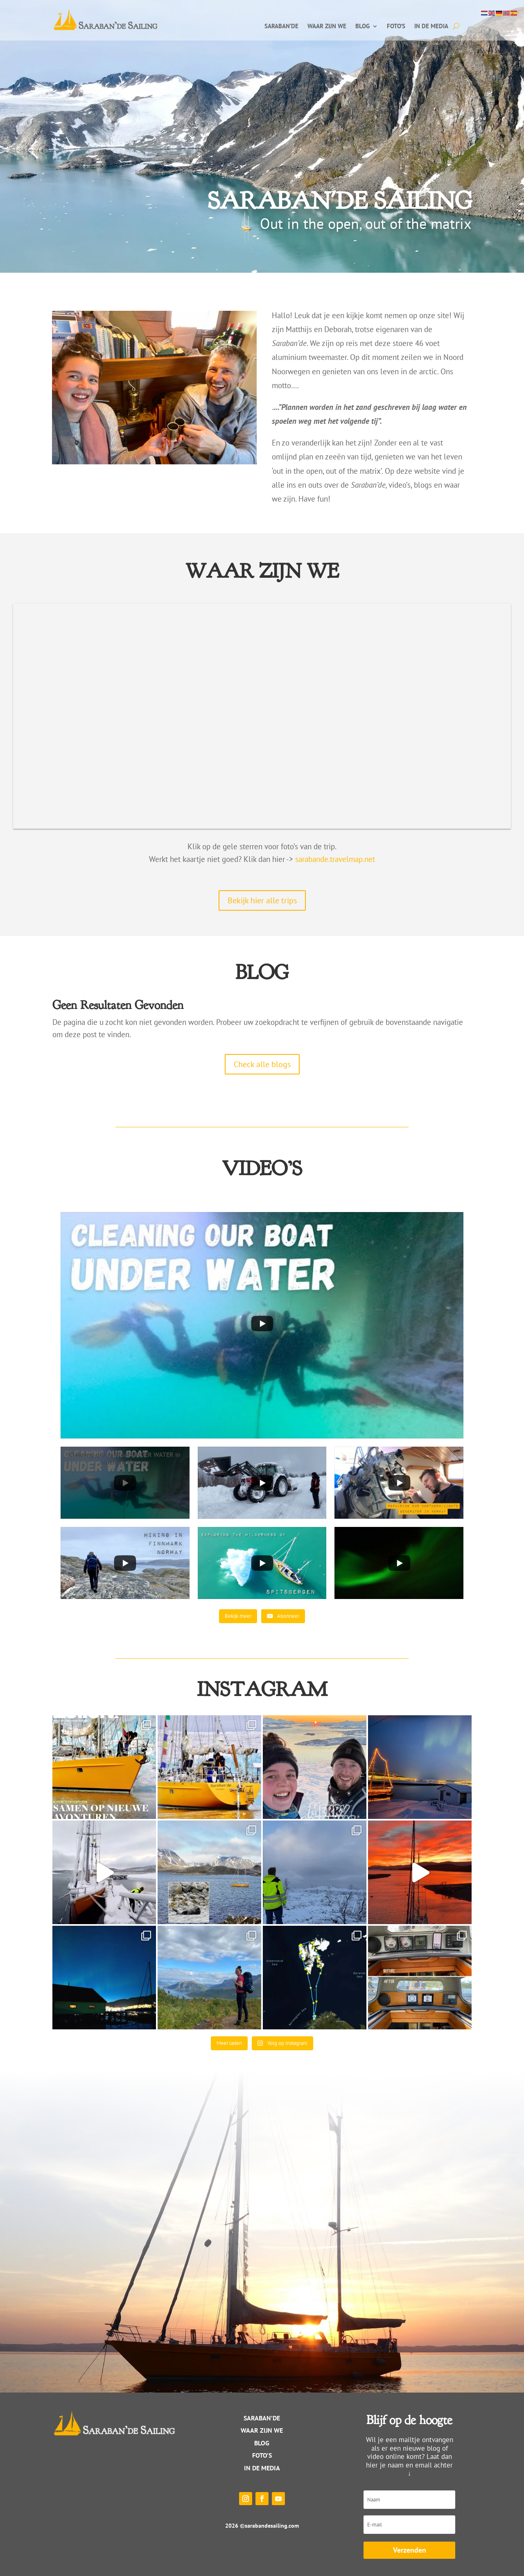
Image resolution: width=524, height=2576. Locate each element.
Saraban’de (281, 26)
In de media (431, 26)
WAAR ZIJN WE (262, 2430)
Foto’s (396, 26)
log (263, 2443)
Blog (362, 26)
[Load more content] (238, 1616)
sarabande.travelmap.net (335, 859)
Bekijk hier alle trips (262, 900)
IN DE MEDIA (262, 2468)
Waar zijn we (326, 26)
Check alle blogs (262, 1064)
